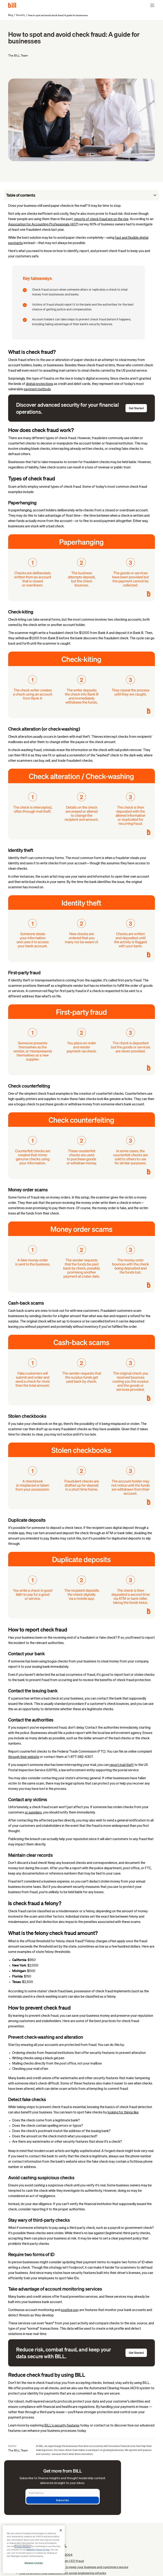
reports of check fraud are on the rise (101, 219)
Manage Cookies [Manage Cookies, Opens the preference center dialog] (34, 2563)
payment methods (37, 389)
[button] (151, 5)
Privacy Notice (22, 2546)
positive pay (70, 2310)
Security (20, 15)
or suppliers (33, 1812)
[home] (13, 5)
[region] (34, 2549)
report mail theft (121, 1765)
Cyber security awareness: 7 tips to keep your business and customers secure (73, 2567)
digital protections (39, 384)
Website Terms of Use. (38, 2550)
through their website (23, 1757)
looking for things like (123, 2112)
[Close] (60, 2530)
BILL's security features (62, 2425)
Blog (10, 15)
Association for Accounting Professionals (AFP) (43, 224)
